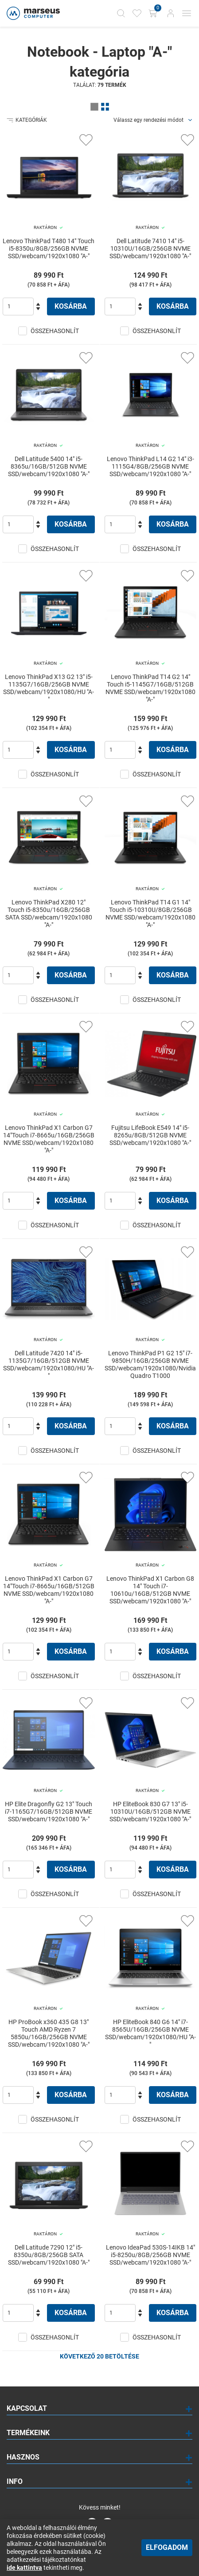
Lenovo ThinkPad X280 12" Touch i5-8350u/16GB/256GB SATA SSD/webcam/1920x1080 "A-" (48, 913)
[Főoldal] (32, 13)
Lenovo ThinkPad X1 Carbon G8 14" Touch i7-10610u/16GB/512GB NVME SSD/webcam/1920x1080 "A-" (150, 1590)
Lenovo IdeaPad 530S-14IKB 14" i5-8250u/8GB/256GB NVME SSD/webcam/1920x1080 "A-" (150, 2255)
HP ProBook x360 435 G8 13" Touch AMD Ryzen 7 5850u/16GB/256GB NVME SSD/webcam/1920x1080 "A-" (49, 2033)
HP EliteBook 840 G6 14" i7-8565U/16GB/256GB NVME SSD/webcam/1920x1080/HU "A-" (150, 2033)
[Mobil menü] (187, 13)
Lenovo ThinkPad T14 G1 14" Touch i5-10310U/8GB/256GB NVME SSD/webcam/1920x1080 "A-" (150, 913)
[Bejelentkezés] (171, 13)
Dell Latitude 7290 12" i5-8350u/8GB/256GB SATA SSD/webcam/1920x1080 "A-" (49, 2255)
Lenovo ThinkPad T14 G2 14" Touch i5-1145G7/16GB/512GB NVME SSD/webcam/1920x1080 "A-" (150, 688)
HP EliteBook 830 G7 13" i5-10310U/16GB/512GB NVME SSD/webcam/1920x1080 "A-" (150, 1811)
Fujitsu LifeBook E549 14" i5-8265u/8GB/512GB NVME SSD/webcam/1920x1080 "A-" (150, 1135)
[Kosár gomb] (154, 13)
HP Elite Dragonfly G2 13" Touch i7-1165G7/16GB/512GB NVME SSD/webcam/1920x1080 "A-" (48, 1811)
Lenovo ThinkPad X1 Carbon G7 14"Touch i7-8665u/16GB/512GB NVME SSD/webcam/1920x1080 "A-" (48, 1590)
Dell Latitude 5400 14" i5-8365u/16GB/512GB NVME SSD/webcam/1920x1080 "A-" (49, 466)
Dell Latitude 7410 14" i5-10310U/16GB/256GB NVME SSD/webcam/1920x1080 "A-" (150, 248)
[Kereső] (121, 13)
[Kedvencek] (137, 13)
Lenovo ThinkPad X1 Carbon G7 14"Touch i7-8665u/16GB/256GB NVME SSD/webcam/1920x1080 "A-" (48, 1139)
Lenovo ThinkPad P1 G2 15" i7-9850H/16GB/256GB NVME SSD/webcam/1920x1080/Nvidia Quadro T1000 (150, 1364)
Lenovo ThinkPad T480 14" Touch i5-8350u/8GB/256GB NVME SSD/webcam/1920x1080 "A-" (48, 248)
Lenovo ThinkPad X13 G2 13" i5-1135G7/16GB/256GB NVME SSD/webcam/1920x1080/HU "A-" (48, 688)
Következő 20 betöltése (99, 2356)
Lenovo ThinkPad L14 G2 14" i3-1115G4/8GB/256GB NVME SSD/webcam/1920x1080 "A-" (150, 466)
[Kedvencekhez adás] (86, 140)
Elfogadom (167, 2547)
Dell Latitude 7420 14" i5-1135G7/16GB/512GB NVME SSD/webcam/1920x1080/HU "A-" (48, 1364)
